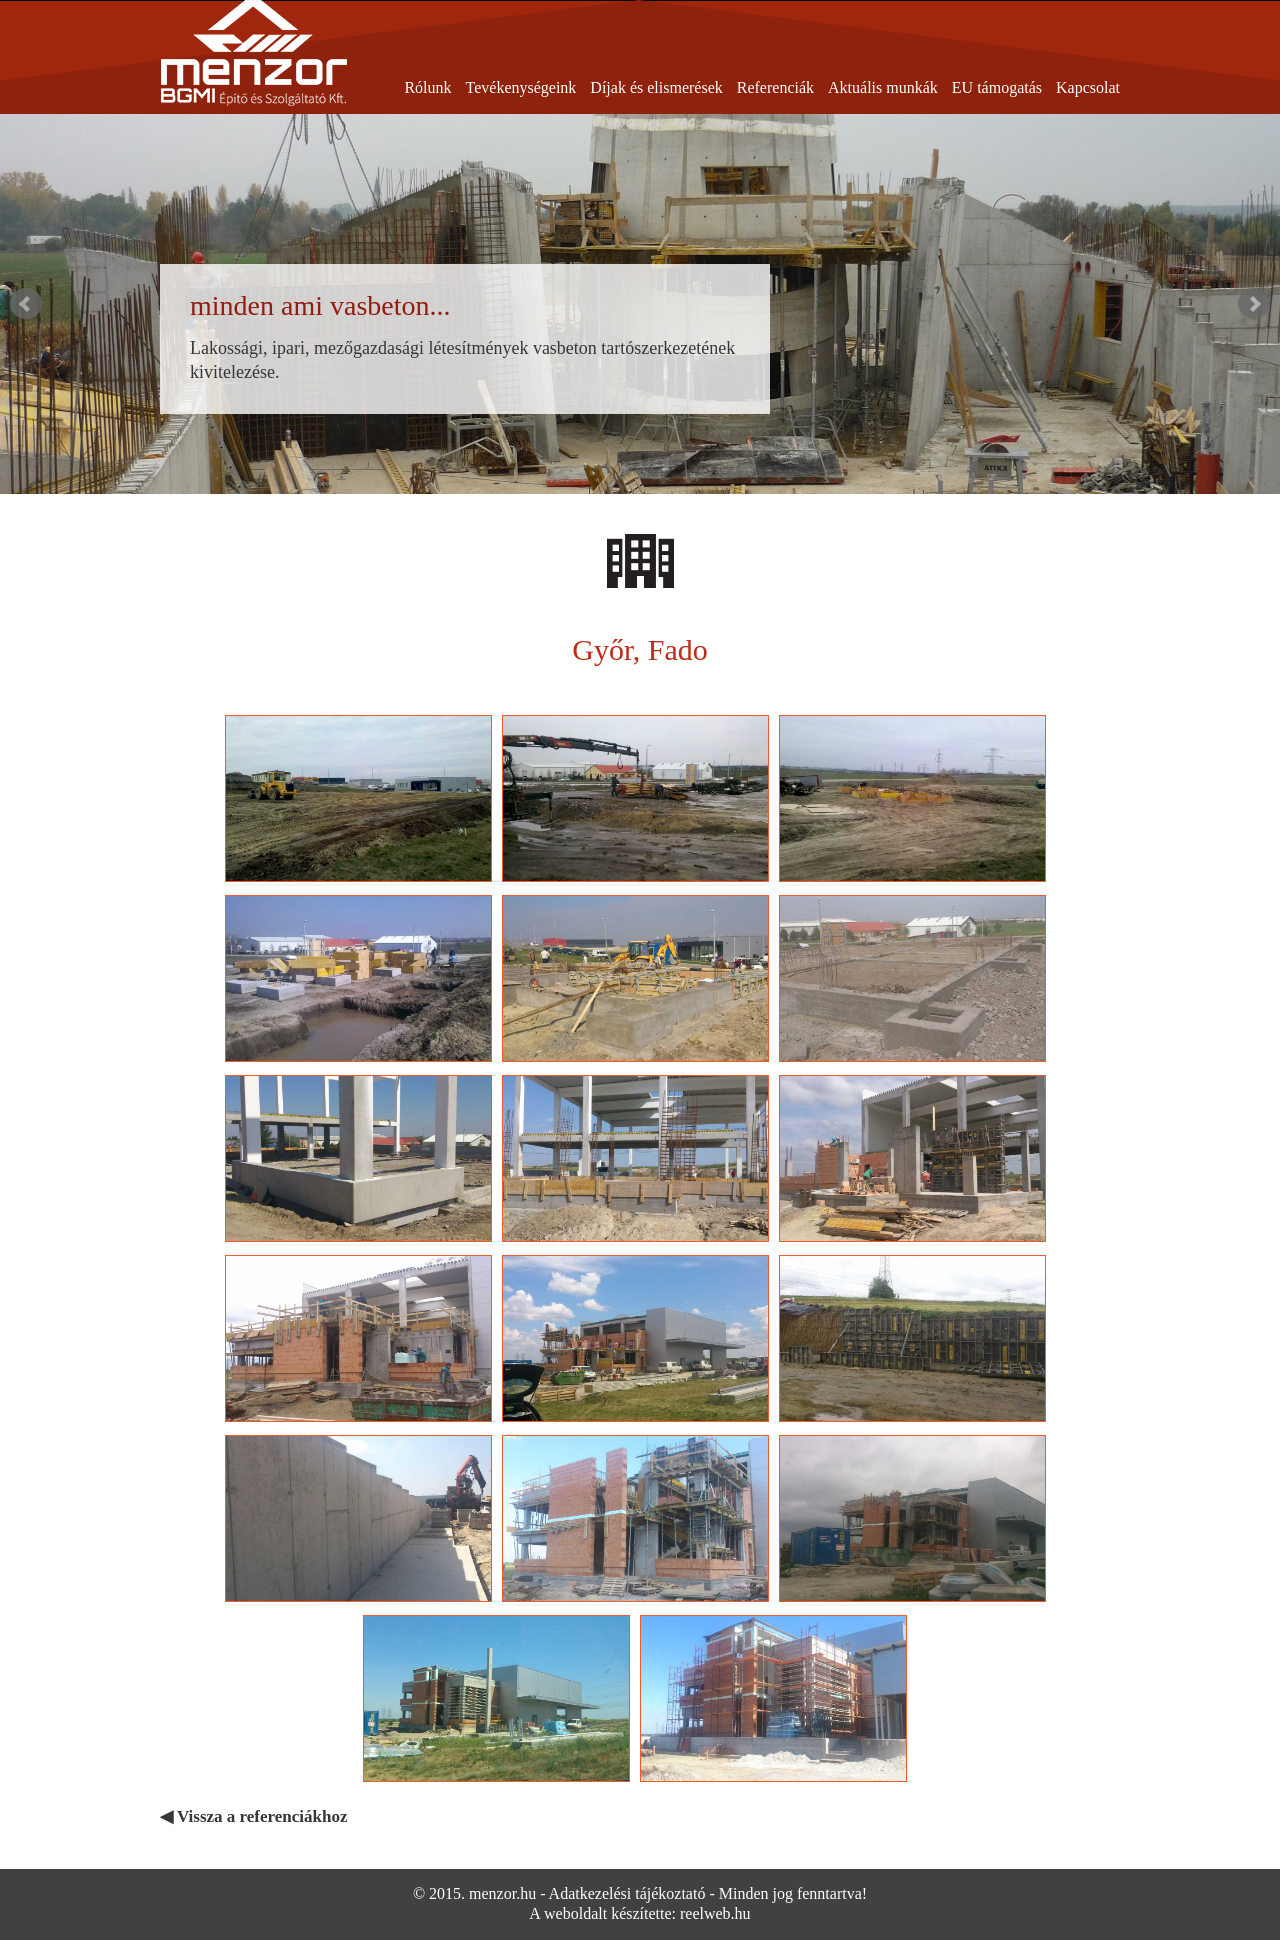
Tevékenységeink (521, 87)
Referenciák (775, 87)
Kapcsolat (1088, 87)
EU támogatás (997, 87)
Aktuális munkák (883, 87)
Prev (26, 304)
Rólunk (427, 87)
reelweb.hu (715, 1913)
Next (1254, 304)
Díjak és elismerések (656, 87)
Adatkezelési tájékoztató (627, 1893)
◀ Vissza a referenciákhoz (254, 1816)
